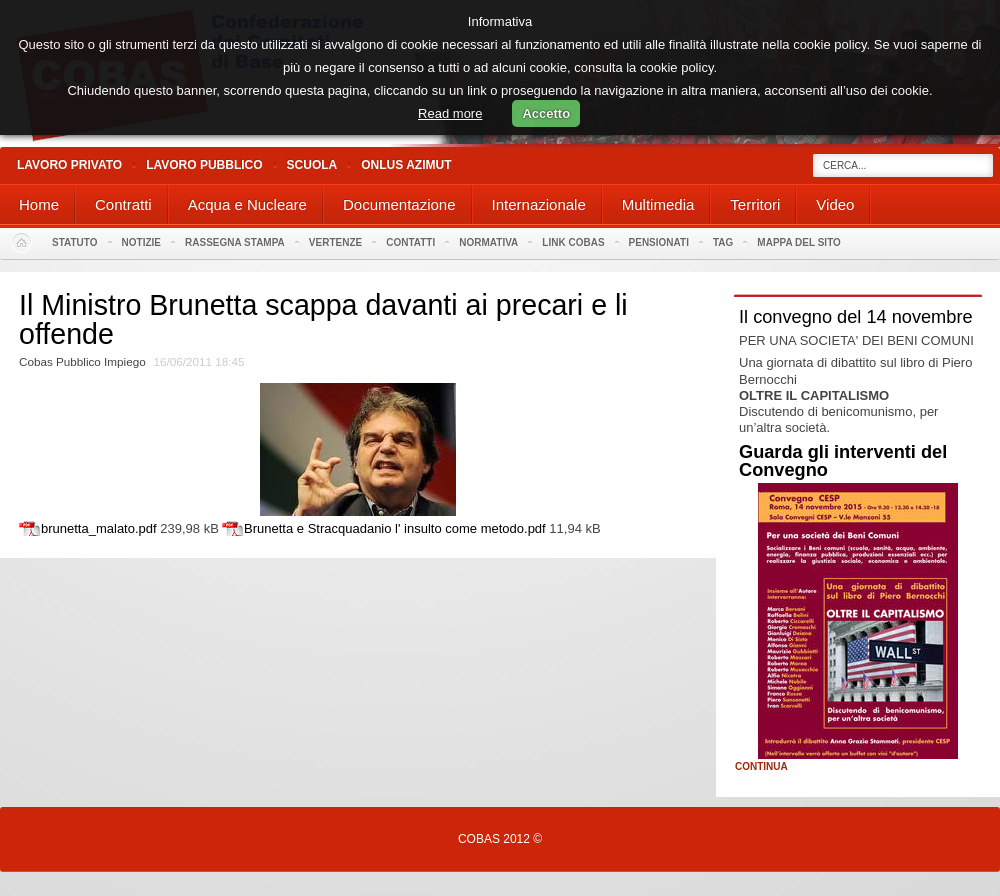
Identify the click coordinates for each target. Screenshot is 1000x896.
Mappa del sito (799, 242)
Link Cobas (573, 242)
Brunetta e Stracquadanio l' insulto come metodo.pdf (395, 528)
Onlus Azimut (406, 165)
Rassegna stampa (235, 242)
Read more (450, 113)
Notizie (141, 242)
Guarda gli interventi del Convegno (843, 461)
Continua (761, 767)
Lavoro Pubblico (204, 165)
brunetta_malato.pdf (99, 528)
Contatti (410, 242)
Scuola (312, 165)
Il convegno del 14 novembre (856, 317)
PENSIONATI (659, 242)
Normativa (488, 242)
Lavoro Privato (69, 165)
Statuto (75, 242)
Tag (723, 242)
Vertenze (335, 242)
